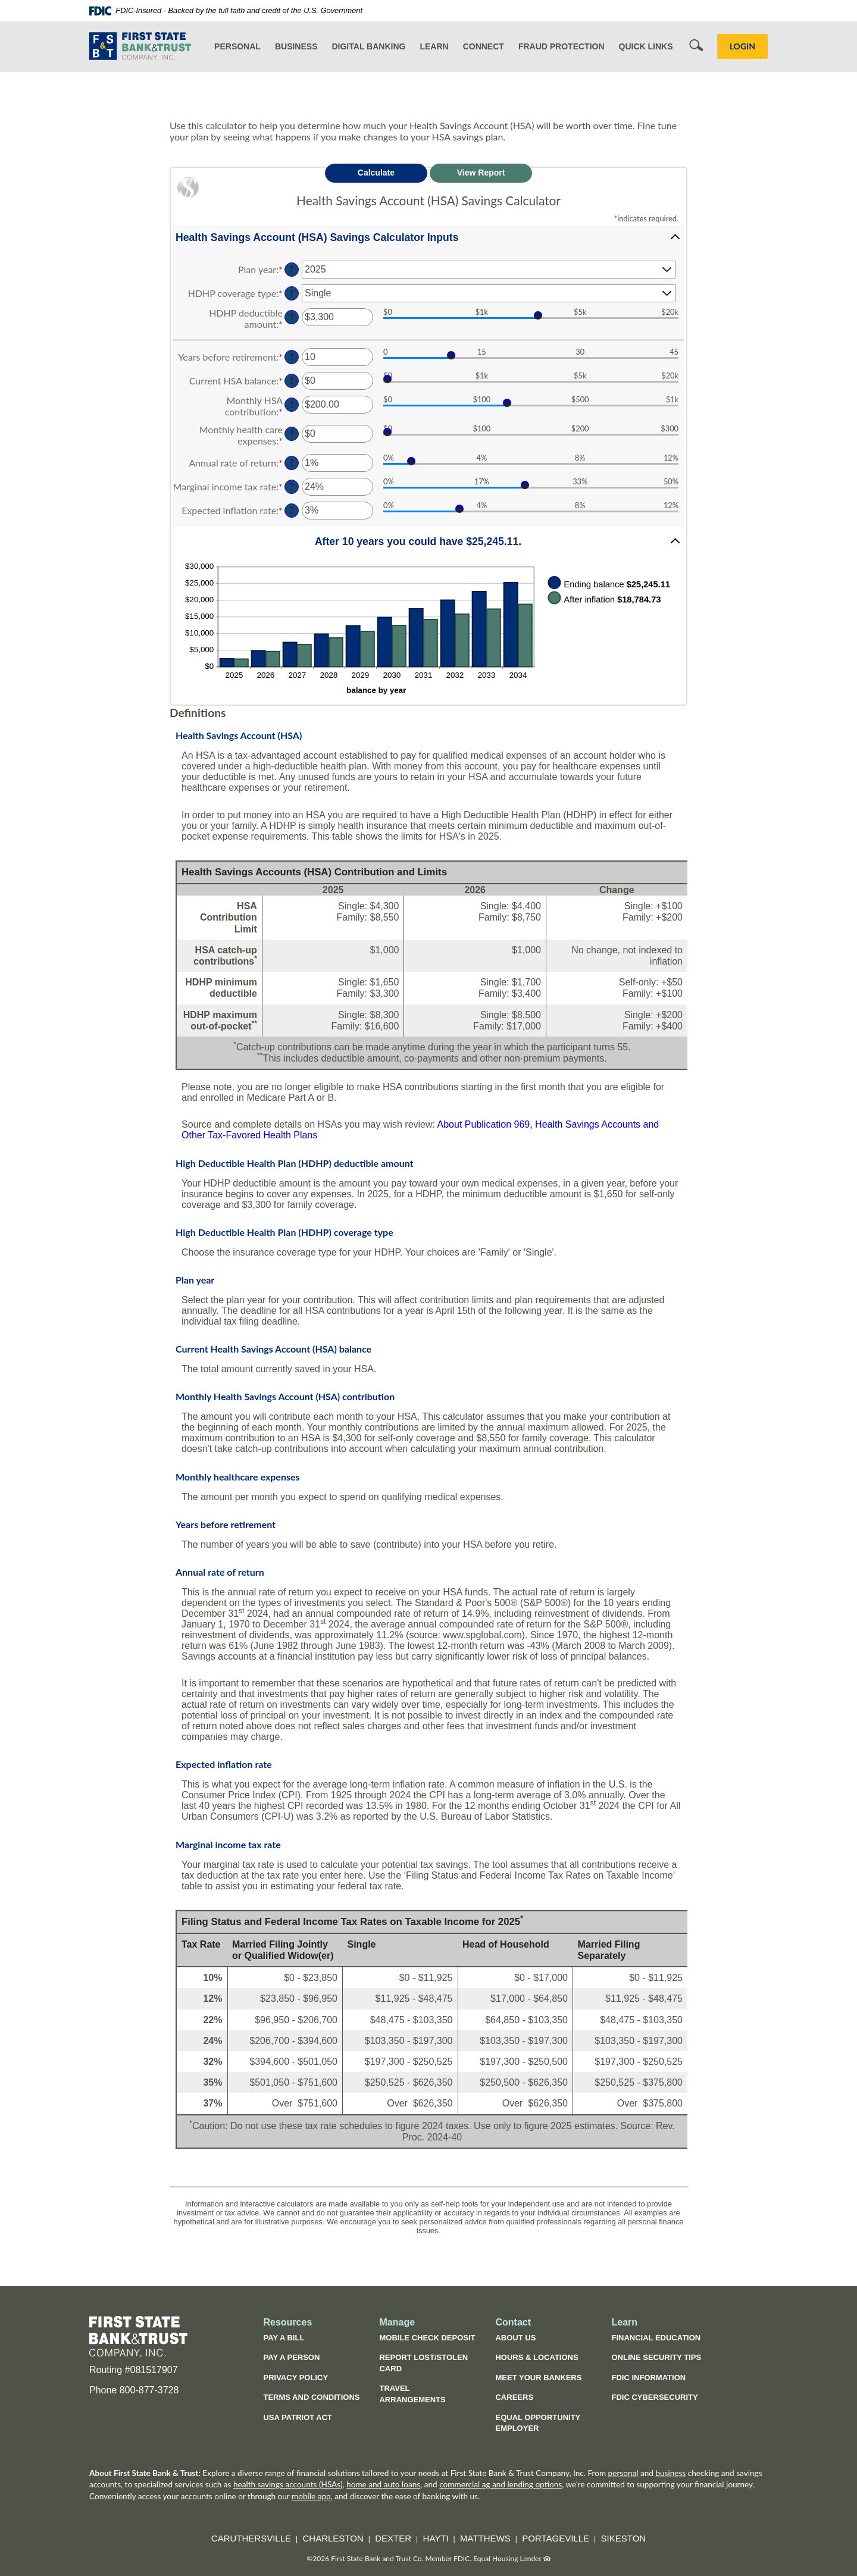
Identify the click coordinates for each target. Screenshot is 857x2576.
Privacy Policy (295, 2377)
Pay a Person (291, 2357)
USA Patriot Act (297, 2417)
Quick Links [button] (646, 46)
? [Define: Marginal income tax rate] (291, 486)
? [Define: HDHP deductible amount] (291, 317)
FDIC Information (648, 2377)
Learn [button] (434, 46)
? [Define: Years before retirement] (291, 357)
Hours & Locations (536, 2357)
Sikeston (623, 2538)
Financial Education (655, 2337)
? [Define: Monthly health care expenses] (291, 433)
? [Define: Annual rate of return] (291, 463)
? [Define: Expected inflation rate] (291, 510)
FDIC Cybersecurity (660, 2399)
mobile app (311, 2496)
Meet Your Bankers (538, 2377)
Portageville (555, 2538)
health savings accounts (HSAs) (288, 2484)
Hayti (436, 2538)
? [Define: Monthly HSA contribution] (291, 404)
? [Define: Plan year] (291, 269)
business (670, 2473)
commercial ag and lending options (500, 2484)
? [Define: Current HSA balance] (291, 380)
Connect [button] (483, 46)
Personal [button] (237, 46)
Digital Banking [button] (368, 46)
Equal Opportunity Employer (537, 2423)
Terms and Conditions (311, 2397)
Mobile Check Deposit (427, 2337)
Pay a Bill (283, 2337)
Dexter (393, 2538)
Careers (514, 2397)
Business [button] (296, 46)
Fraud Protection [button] (561, 46)
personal (623, 2473)
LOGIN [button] (742, 46)
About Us (515, 2337)
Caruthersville (251, 2538)
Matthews (485, 2538)
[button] (428, 237)
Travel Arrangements (412, 2394)
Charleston (333, 2538)
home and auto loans (383, 2484)
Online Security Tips (656, 2357)
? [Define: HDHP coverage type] (291, 293)
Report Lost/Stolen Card (423, 2363)
